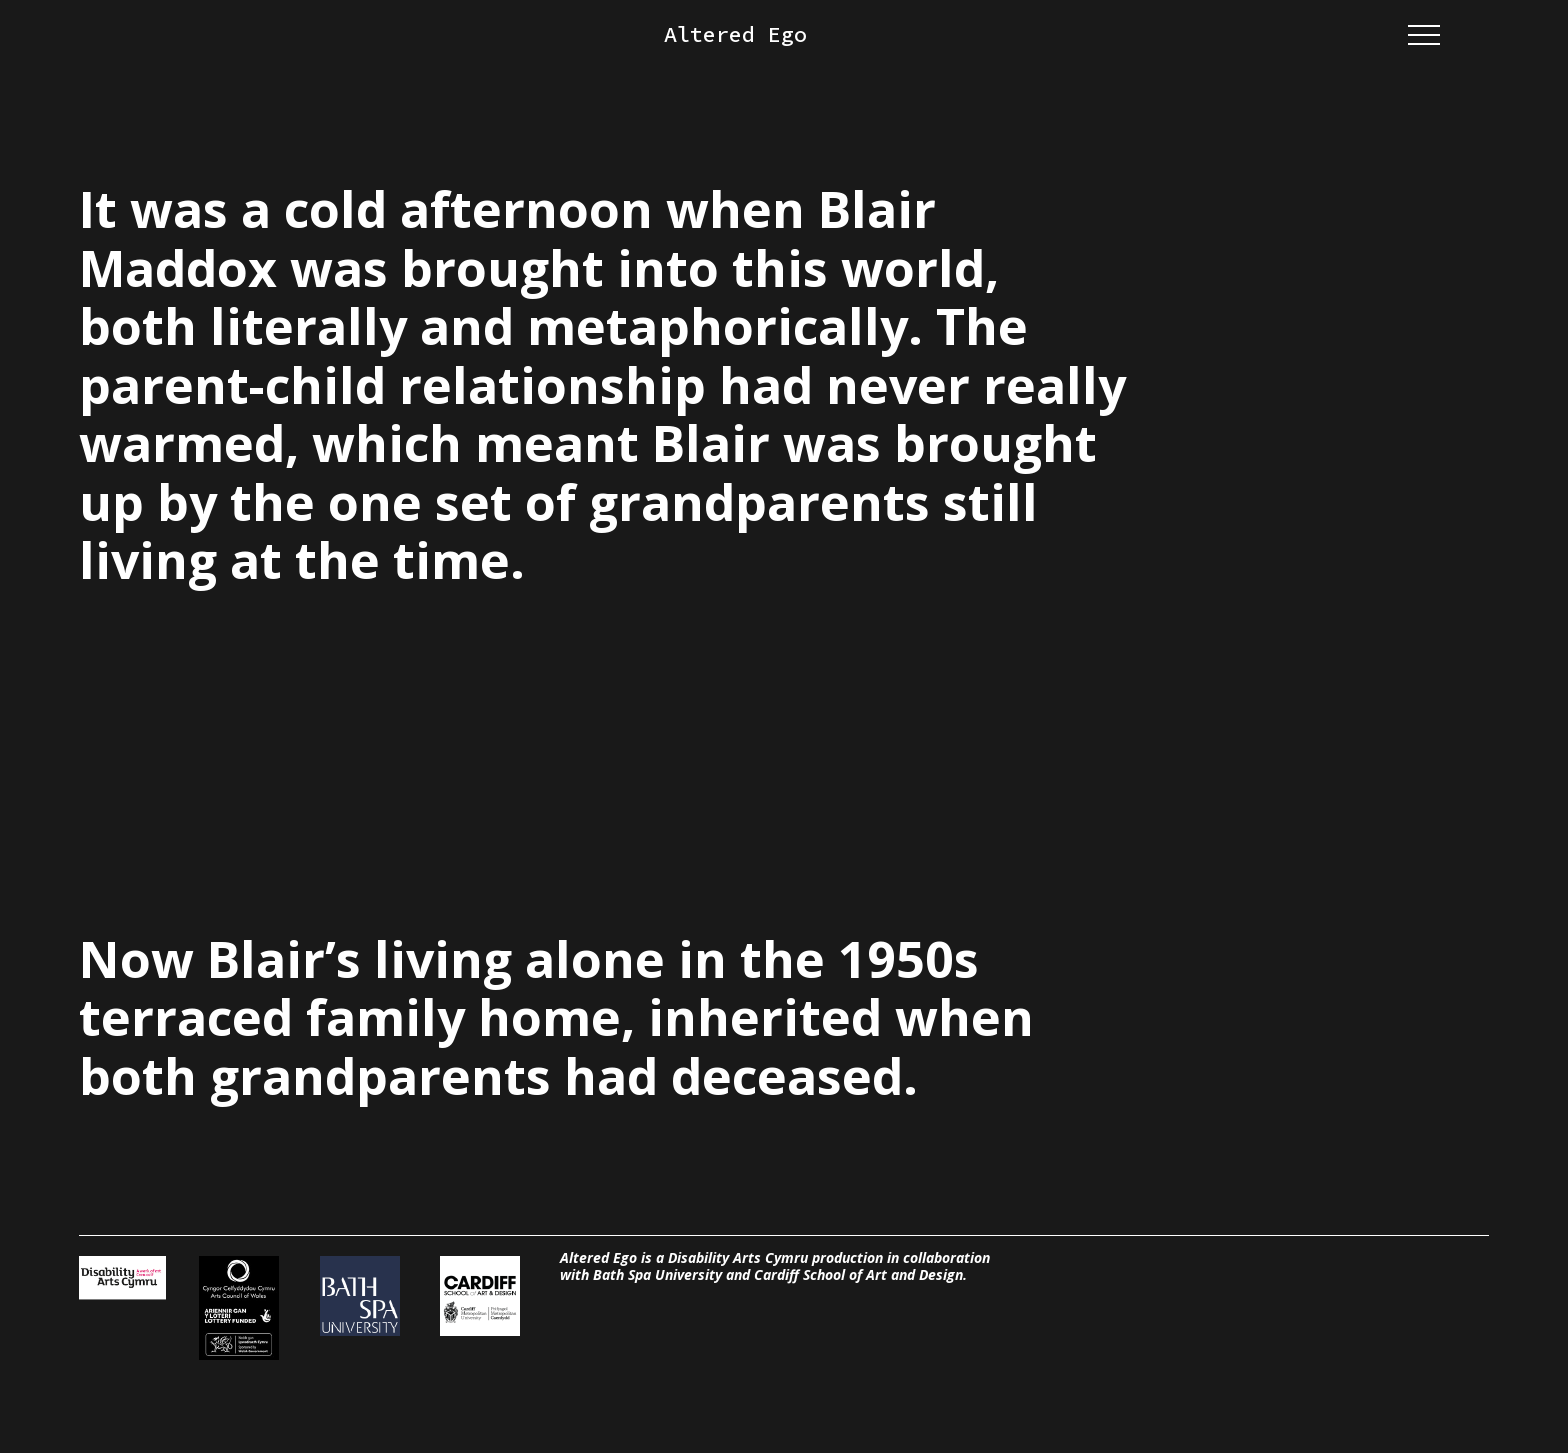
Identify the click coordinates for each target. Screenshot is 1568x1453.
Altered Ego (735, 35)
